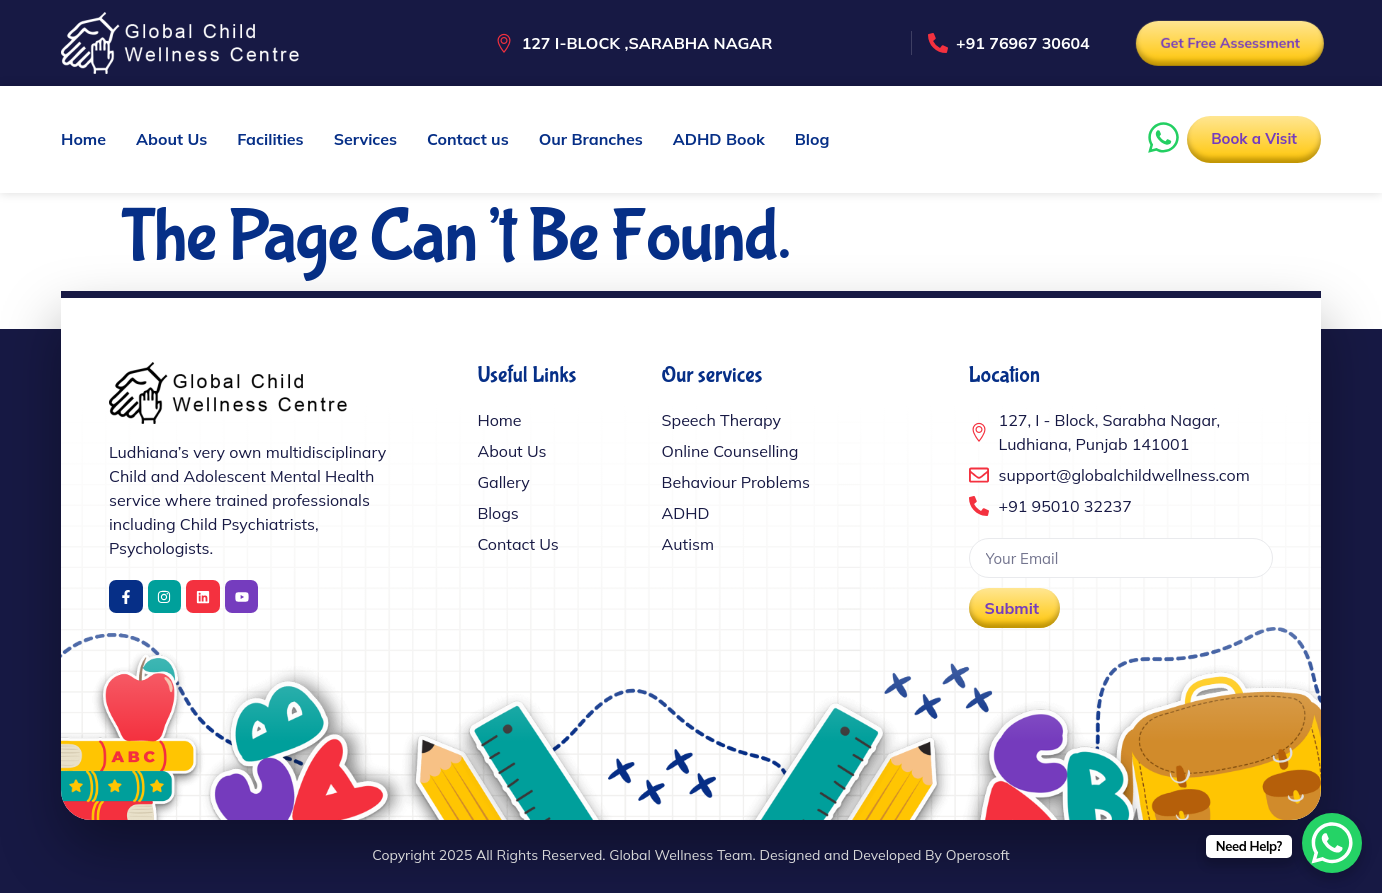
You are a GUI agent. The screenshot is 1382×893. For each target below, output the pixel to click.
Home (83, 139)
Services (365, 139)
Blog (812, 139)
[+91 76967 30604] (938, 43)
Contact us (468, 139)
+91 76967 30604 (1023, 43)
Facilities (270, 139)
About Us (171, 139)
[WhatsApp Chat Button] (1332, 843)
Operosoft (978, 855)
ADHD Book (719, 139)
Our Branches (591, 139)
